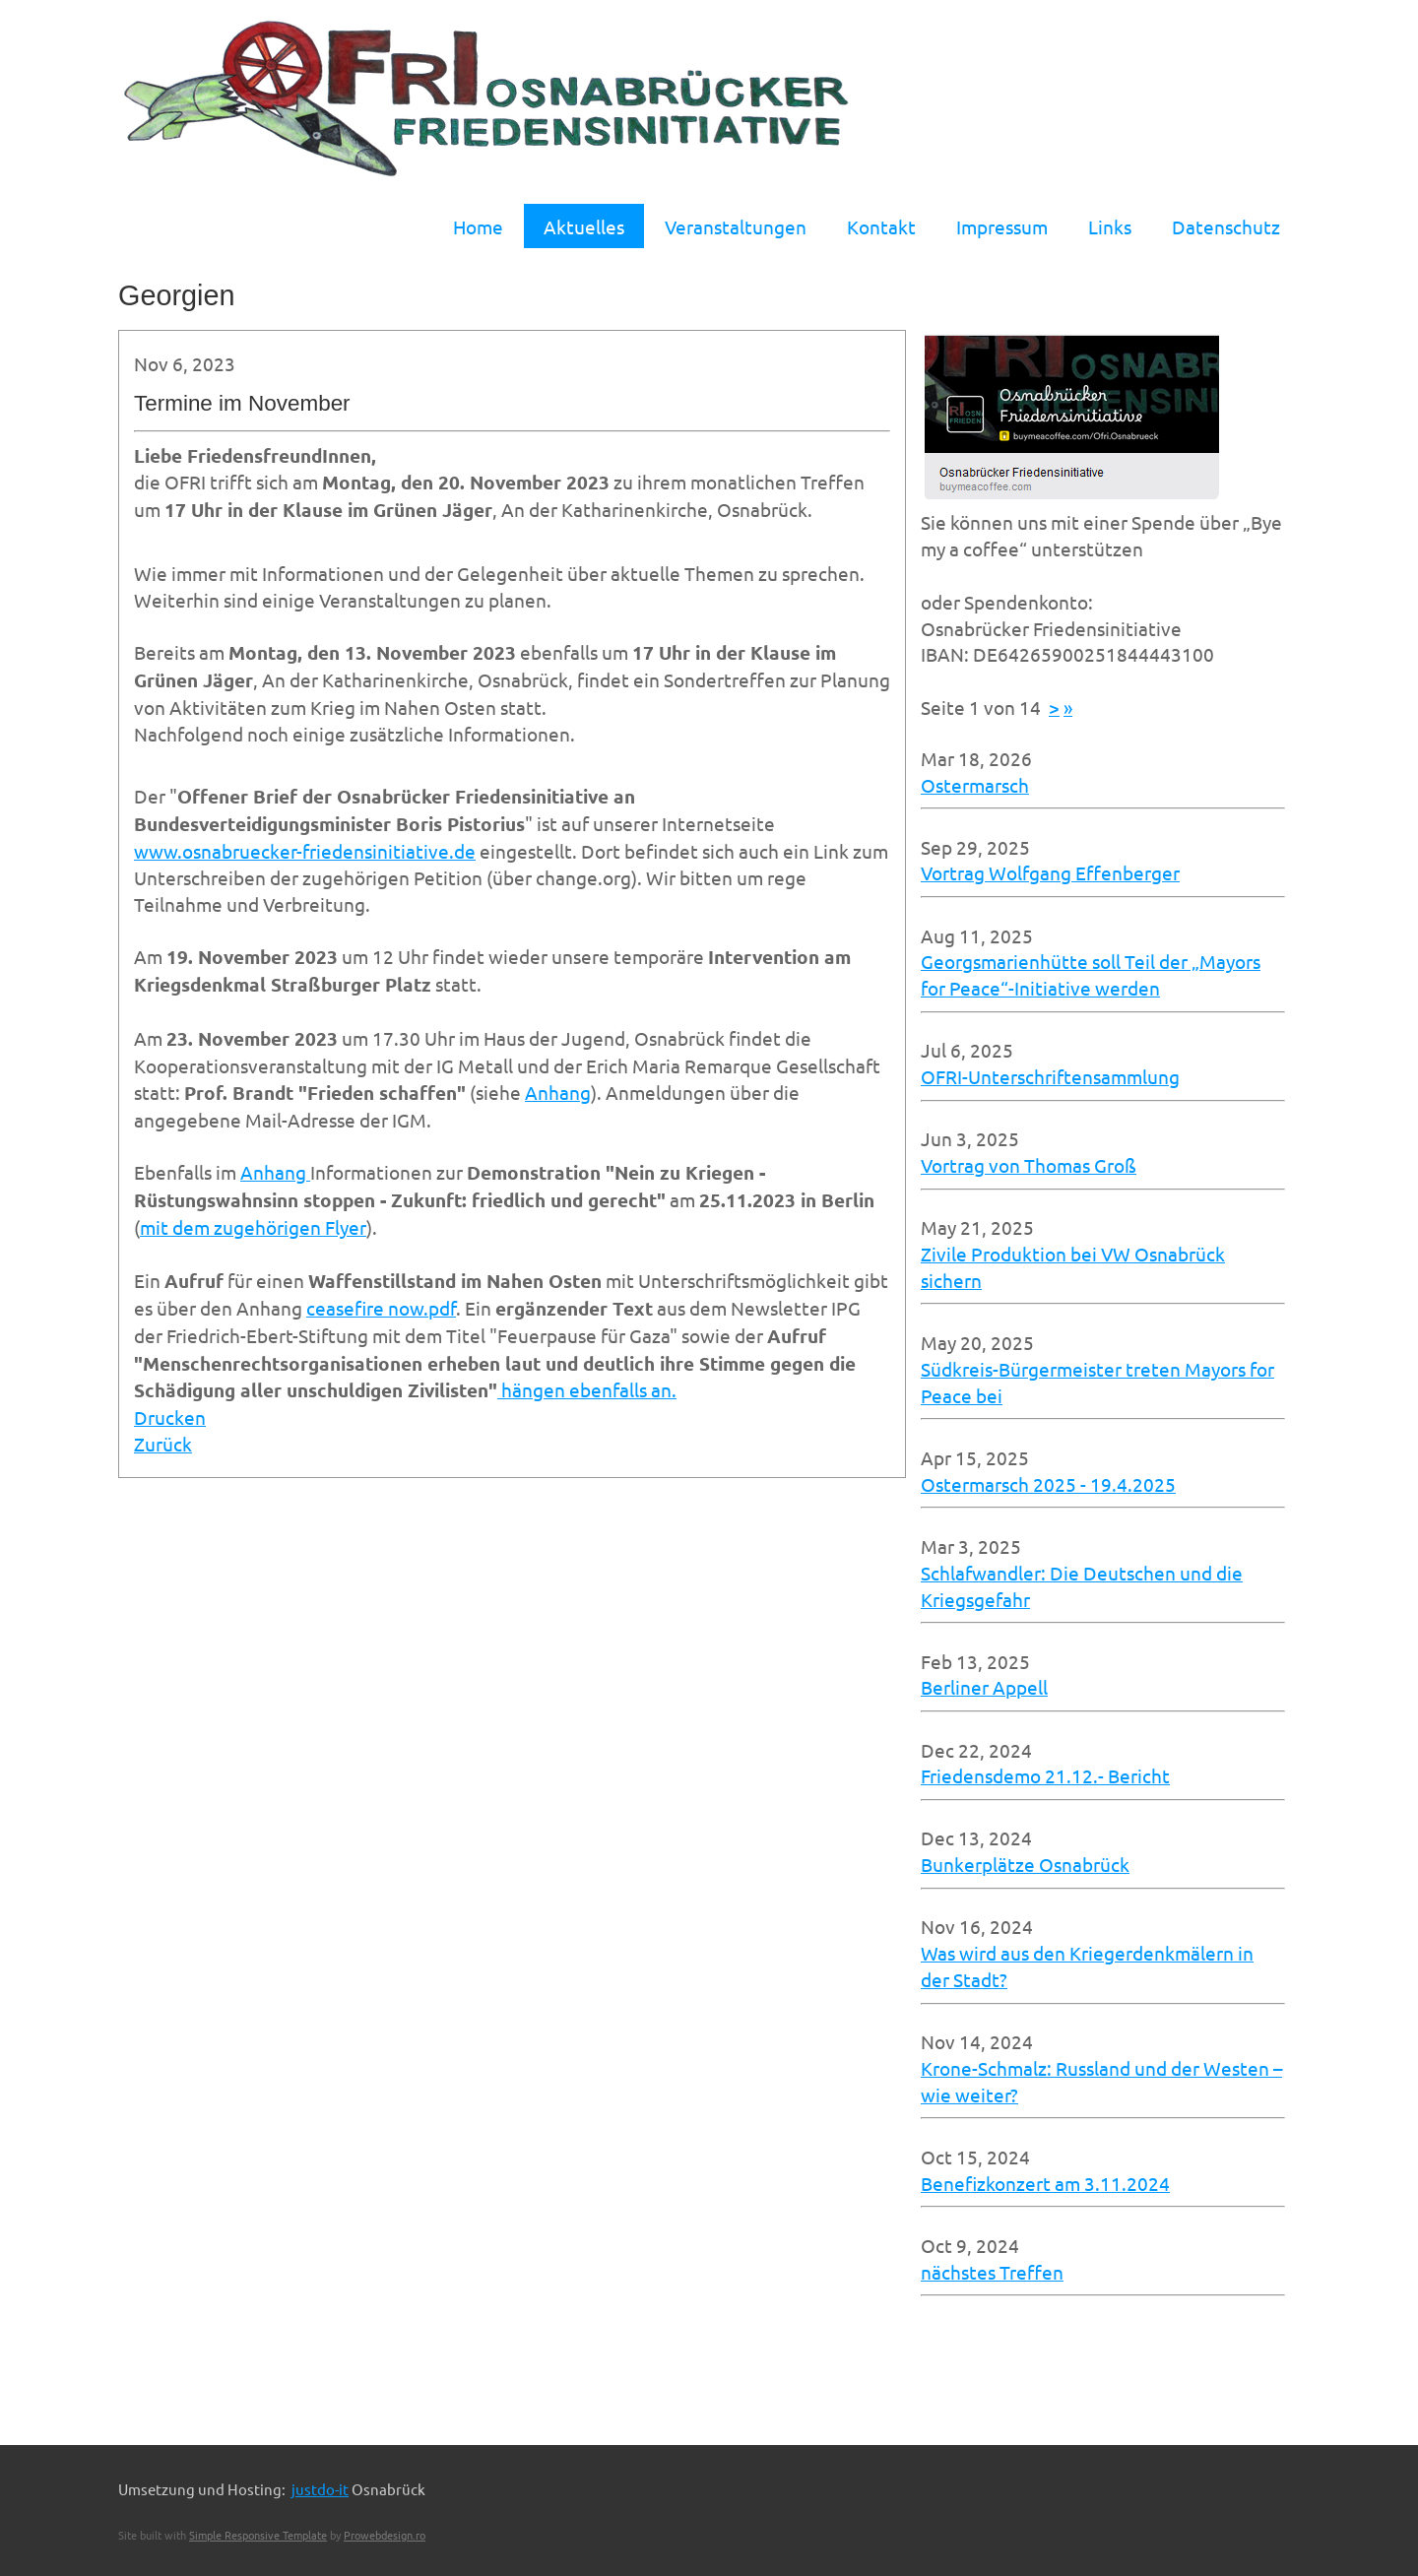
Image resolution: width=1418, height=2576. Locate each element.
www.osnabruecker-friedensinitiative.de (305, 851)
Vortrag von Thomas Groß (1028, 1165)
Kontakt (881, 226)
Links (1109, 226)
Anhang (558, 1092)
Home (478, 226)
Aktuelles (584, 226)
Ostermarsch (975, 785)
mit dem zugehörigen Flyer (253, 1227)
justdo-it (320, 2488)
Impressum (1002, 226)
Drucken (170, 1417)
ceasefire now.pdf (381, 1308)
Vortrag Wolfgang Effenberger (1050, 872)
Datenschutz (1226, 226)
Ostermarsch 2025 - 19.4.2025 (1048, 1484)
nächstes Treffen (992, 2272)
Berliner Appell (984, 1687)
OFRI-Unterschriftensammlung (1050, 1076)
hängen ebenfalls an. (587, 1389)
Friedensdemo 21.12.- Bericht (1045, 1775)
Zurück (163, 1443)
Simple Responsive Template (258, 2535)
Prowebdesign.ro (384, 2535)
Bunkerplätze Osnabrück (1025, 1864)
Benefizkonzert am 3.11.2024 (1045, 2183)
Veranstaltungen (735, 226)
